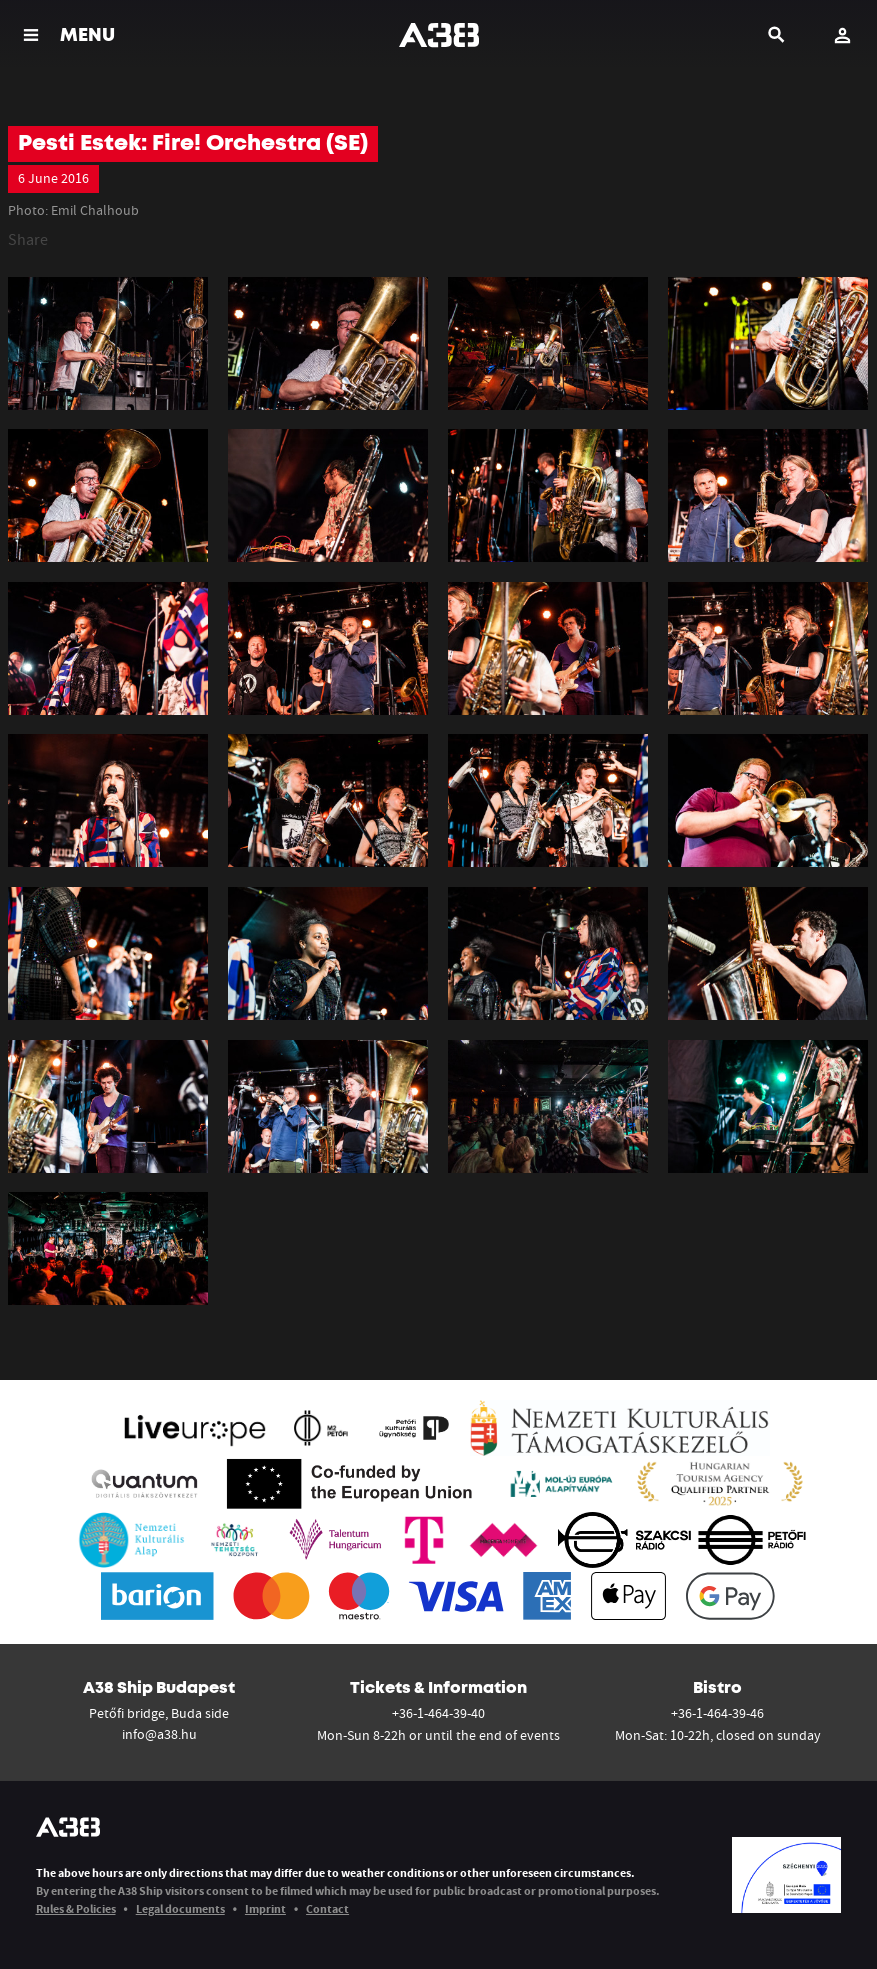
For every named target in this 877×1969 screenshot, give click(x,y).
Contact (327, 1908)
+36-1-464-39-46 (717, 1713)
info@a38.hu (159, 1734)
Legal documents (180, 1908)
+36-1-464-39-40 (438, 1713)
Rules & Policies (76, 1908)
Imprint (265, 1908)
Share (28, 239)
